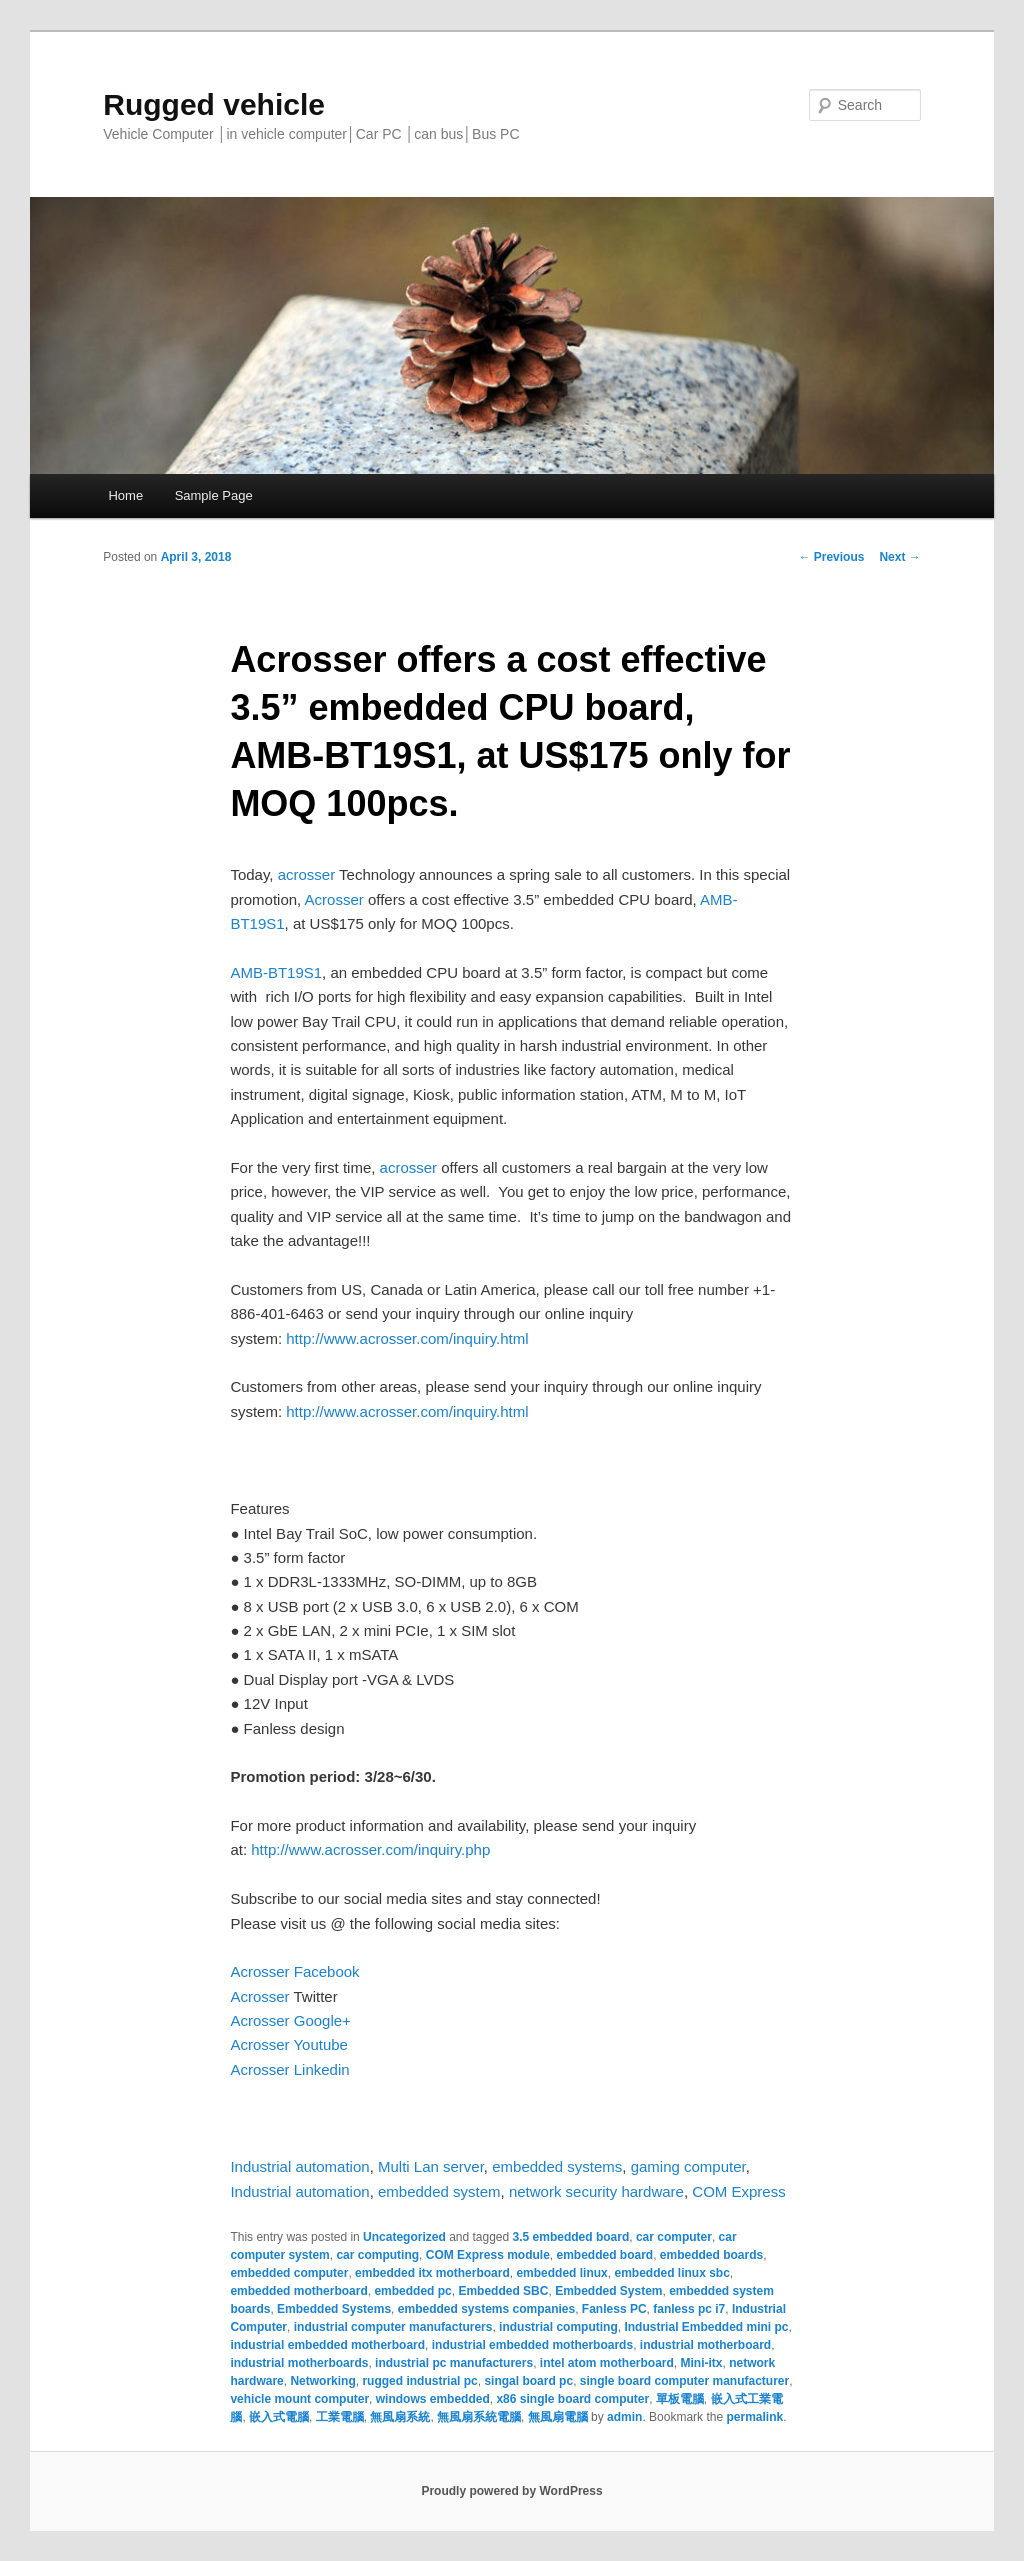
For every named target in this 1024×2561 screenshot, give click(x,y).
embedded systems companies (486, 2309)
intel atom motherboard (607, 2363)
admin (624, 2417)
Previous (831, 557)
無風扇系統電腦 (479, 2417)
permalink (754, 2417)
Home (125, 495)
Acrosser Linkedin (289, 2069)
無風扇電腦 (558, 2417)
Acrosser (334, 899)
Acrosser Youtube (289, 2044)
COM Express (738, 2191)
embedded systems (557, 2166)
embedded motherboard (298, 2291)
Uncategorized (404, 2237)
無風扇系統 (400, 2417)
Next (899, 557)
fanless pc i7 (689, 2309)
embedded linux (561, 2273)
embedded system (439, 2191)
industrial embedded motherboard (327, 2345)
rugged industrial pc (419, 2381)
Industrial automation (299, 2166)
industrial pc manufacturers (454, 2363)
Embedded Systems (334, 2309)
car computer (674, 2237)
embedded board (604, 2255)
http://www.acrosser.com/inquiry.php (370, 1849)
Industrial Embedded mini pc (706, 2327)
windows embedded (433, 2399)
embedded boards (711, 2255)
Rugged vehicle (214, 104)
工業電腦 (340, 2417)
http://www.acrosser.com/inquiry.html (407, 1338)
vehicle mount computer (299, 2399)
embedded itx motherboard (432, 2273)
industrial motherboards (299, 2363)
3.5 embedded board (571, 2237)
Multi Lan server (431, 2166)
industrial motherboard (705, 2345)
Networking (322, 2381)
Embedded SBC (503, 2291)
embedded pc (412, 2291)
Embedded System (608, 2291)
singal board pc (528, 2381)
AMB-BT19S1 (276, 972)
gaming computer (688, 2166)
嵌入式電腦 (279, 2417)
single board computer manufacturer (684, 2381)
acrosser (307, 874)
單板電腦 (680, 2399)
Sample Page (214, 495)
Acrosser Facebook (294, 1971)
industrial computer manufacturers (393, 2327)
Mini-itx (701, 2363)
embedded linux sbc (671, 2273)
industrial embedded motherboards (532, 2345)
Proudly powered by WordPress (511, 2491)
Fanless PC (614, 2309)
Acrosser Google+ (290, 2020)
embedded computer (289, 2273)
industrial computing (558, 2327)
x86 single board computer (572, 2399)
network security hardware (596, 2191)
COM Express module (488, 2255)
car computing (377, 2255)
